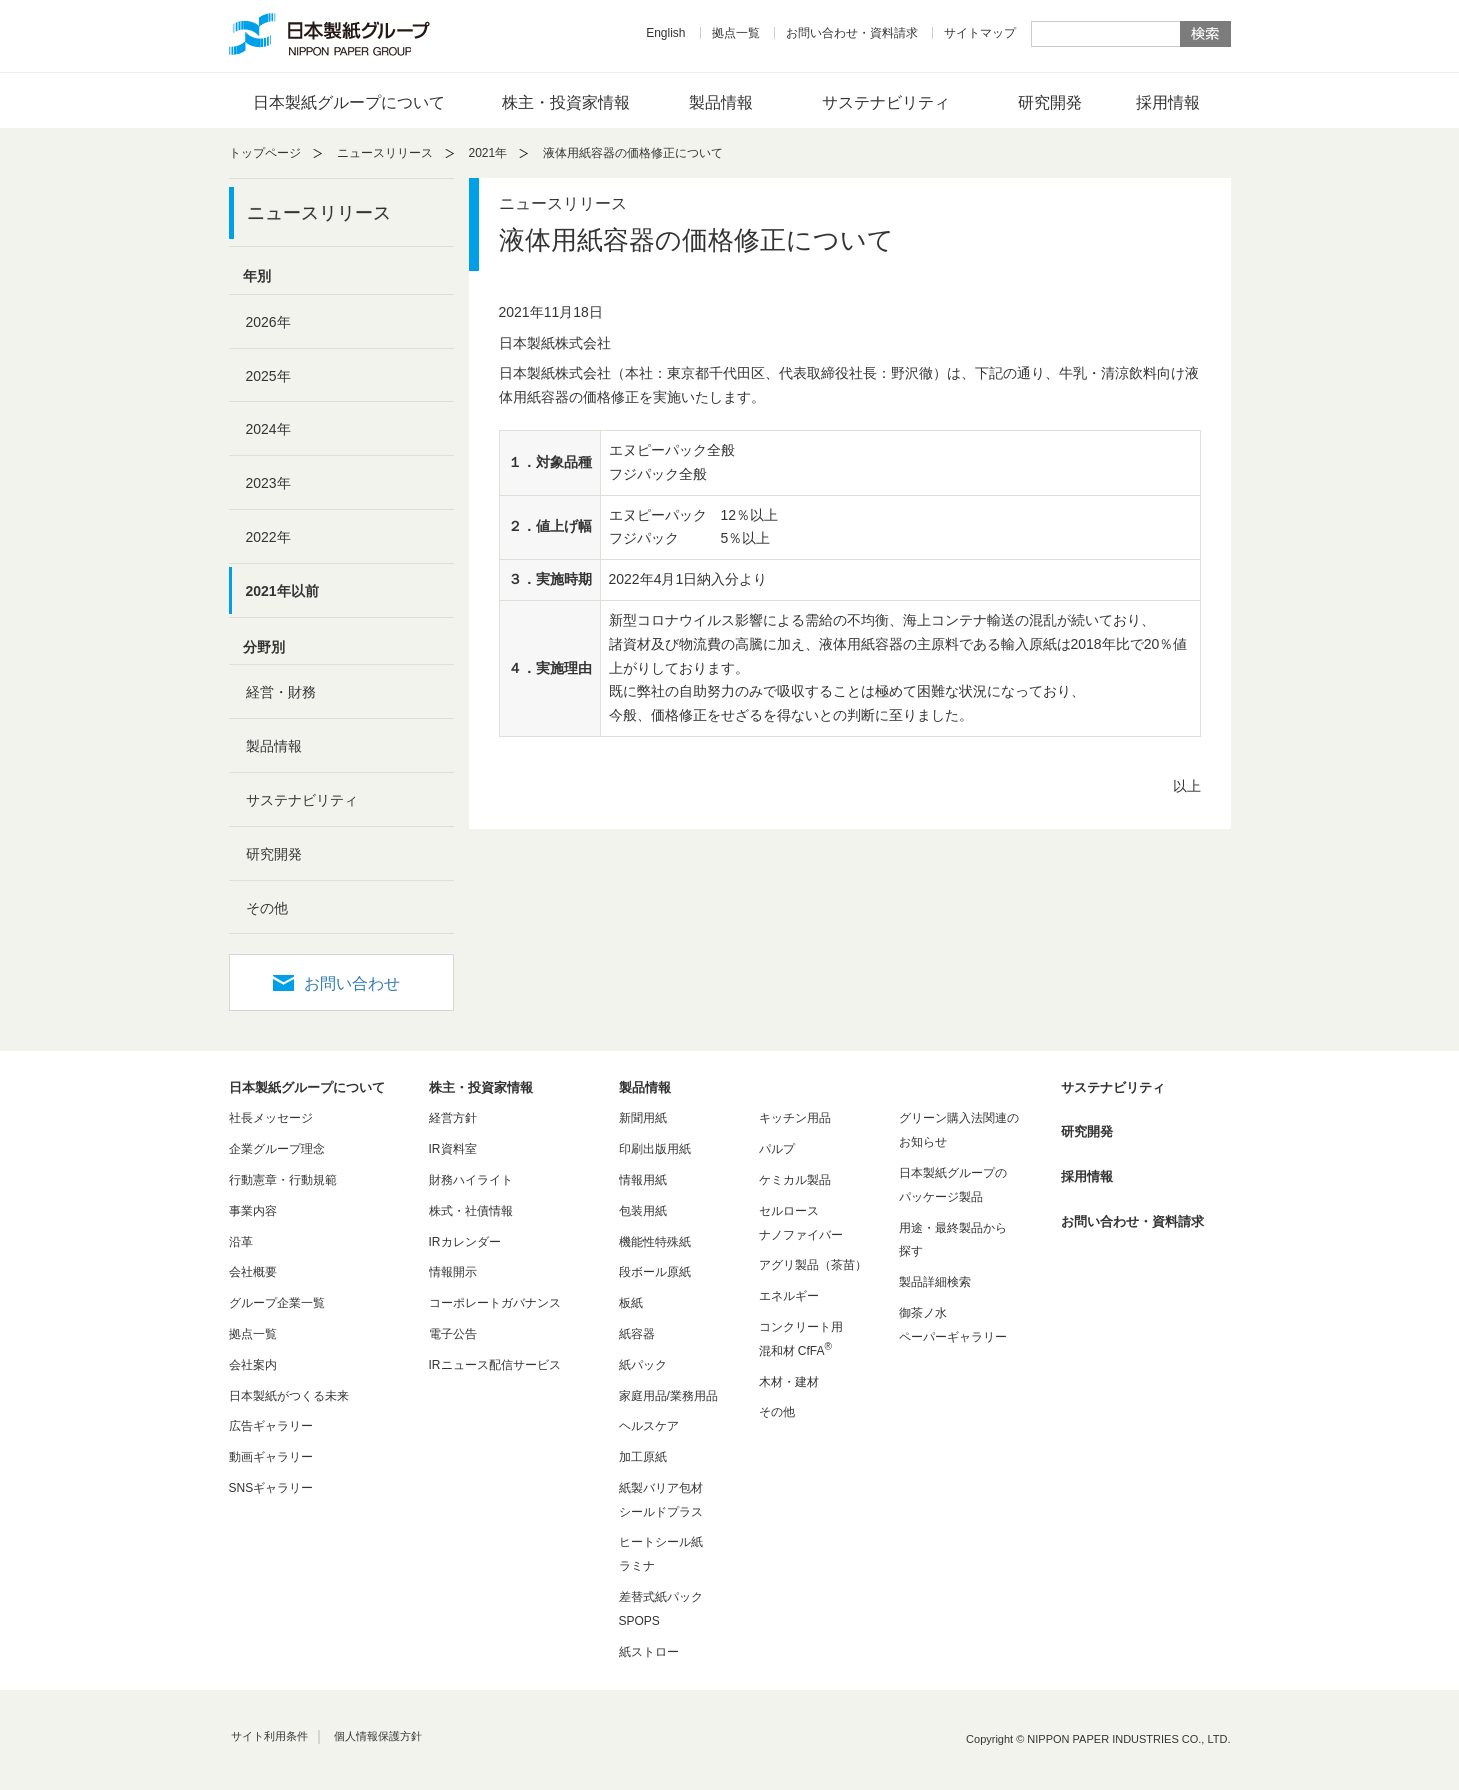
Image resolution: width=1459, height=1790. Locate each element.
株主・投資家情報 (566, 102)
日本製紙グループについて (349, 102)
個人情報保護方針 (378, 1736)
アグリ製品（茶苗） (813, 1265)
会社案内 (253, 1365)
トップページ (265, 153)
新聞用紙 (643, 1118)
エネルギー (789, 1296)
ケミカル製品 (795, 1180)
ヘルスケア (649, 1426)
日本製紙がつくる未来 (289, 1396)
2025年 (268, 376)
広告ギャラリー (271, 1426)
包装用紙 (643, 1211)
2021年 (488, 153)
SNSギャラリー (271, 1488)
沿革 (241, 1242)
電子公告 (453, 1334)
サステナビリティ (886, 102)
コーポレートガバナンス (495, 1303)
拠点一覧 (736, 33)
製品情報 (721, 102)
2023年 (268, 483)
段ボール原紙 (655, 1272)
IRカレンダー (465, 1242)
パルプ (777, 1149)
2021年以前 (282, 591)
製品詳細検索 (935, 1282)
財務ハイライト (471, 1180)
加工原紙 (643, 1457)
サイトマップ (980, 33)
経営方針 (453, 1118)
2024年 (268, 429)
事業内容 (253, 1211)
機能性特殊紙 (655, 1242)
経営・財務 (281, 692)
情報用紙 (643, 1180)
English (665, 33)
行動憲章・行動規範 (283, 1180)
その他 (267, 908)
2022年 (268, 537)
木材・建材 (789, 1382)
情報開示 (453, 1272)
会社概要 (253, 1272)
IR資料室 (453, 1149)
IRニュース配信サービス (495, 1365)
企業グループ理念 (277, 1149)
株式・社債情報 (471, 1211)
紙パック (643, 1365)
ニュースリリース (385, 153)
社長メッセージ (271, 1118)
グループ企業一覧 (277, 1303)
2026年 (268, 322)
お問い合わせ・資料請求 (852, 33)
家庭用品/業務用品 (668, 1396)
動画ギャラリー (271, 1457)
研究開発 (1050, 102)
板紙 (631, 1303)
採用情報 (1168, 102)
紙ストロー (649, 1652)
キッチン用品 (795, 1118)
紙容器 (637, 1334)
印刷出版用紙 (655, 1149)
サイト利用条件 (269, 1736)
